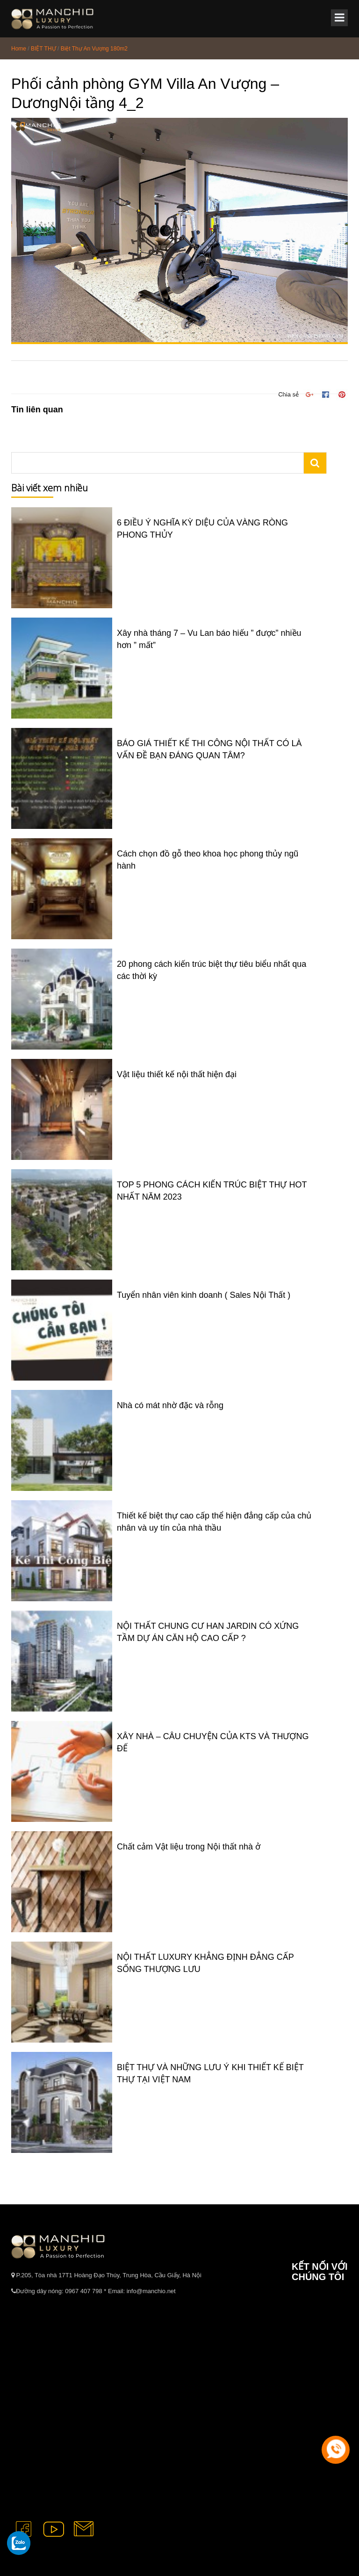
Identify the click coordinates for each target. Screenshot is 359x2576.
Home (18, 48)
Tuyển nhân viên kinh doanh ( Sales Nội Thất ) (203, 1295)
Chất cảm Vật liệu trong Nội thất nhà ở (188, 1846)
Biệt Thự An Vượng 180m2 (94, 48)
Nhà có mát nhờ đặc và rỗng (170, 1405)
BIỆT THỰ (43, 48)
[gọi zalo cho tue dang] (18, 2542)
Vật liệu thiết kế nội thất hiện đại (177, 1074)
